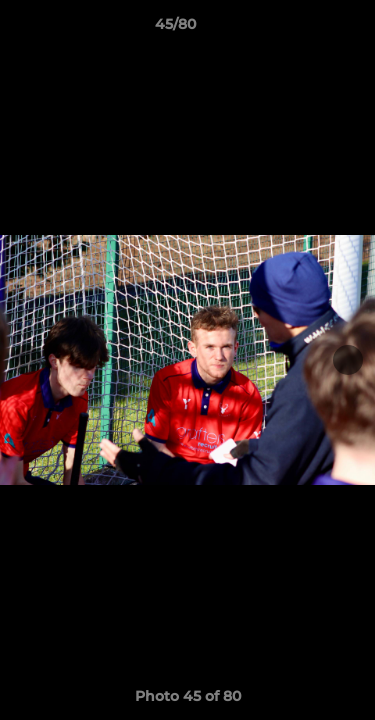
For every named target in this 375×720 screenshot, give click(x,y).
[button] (303, 29)
